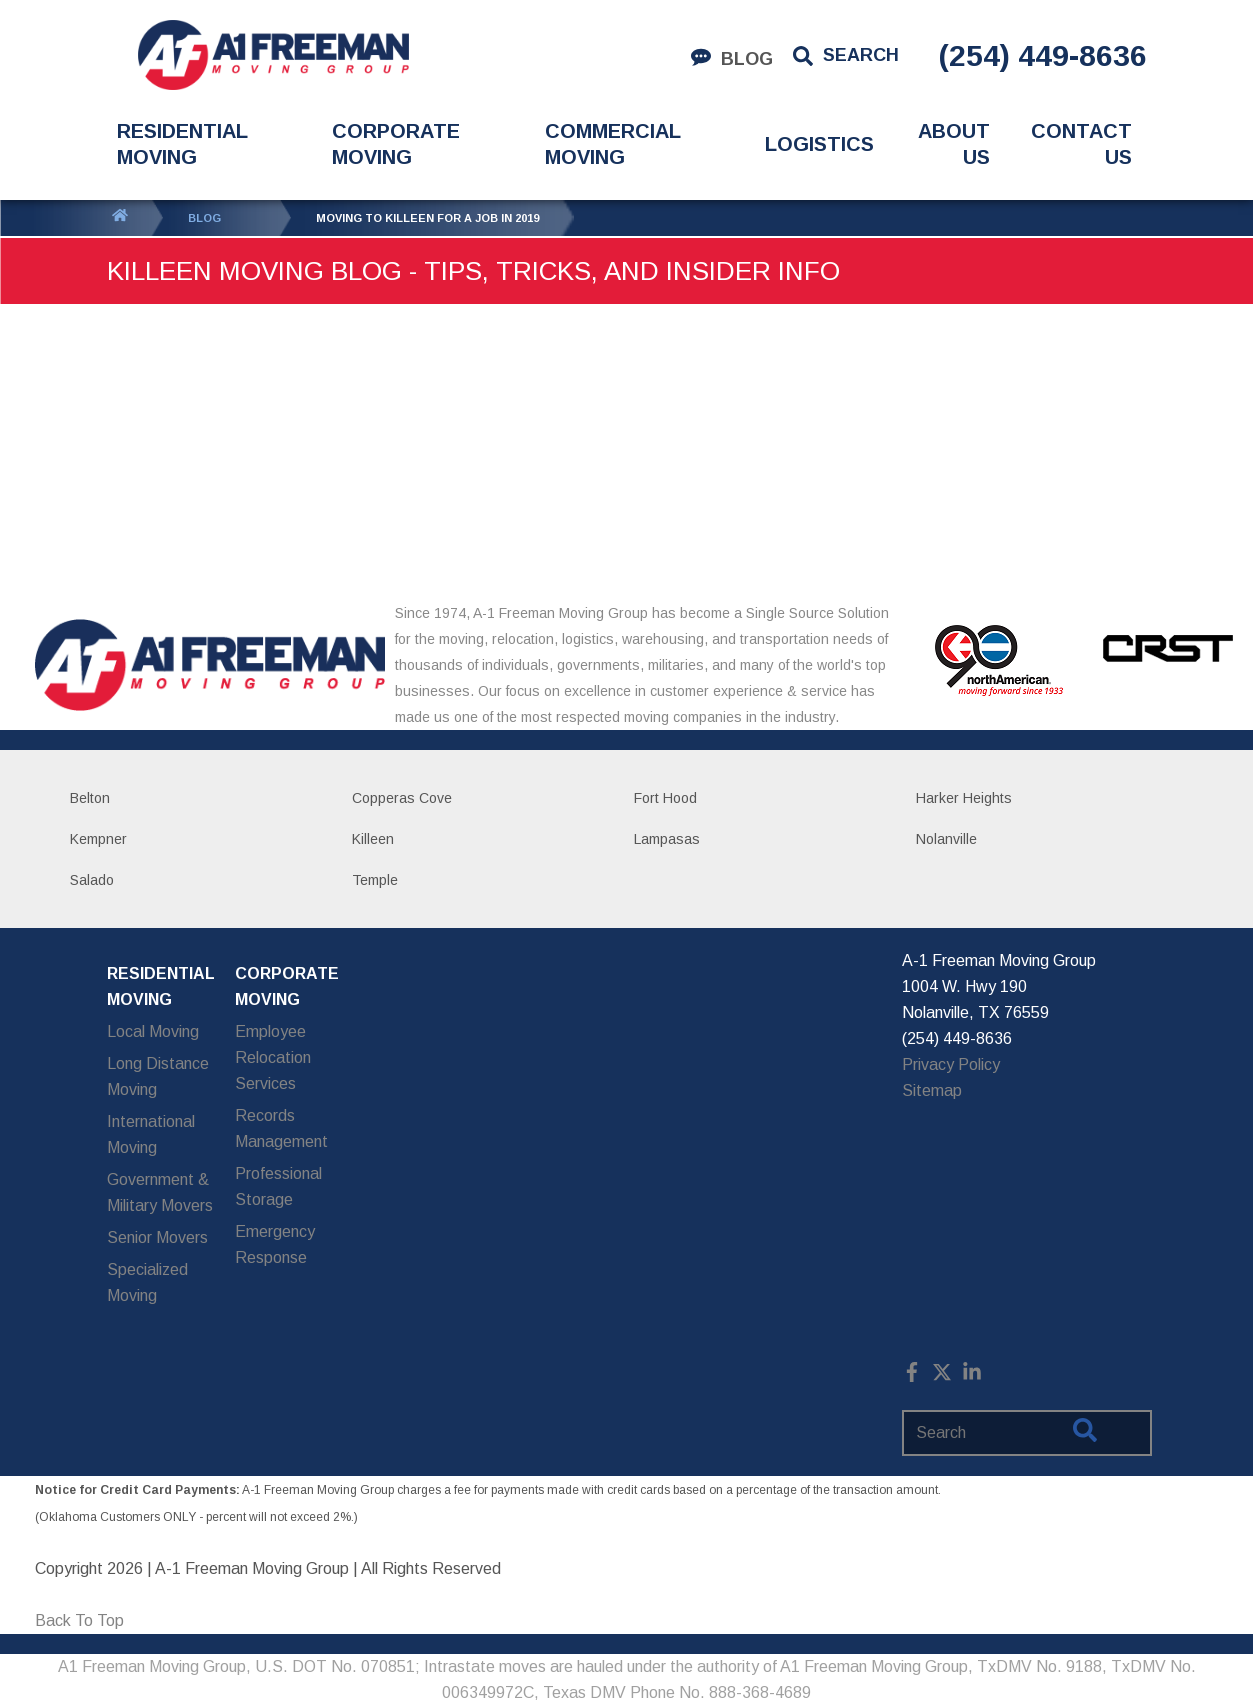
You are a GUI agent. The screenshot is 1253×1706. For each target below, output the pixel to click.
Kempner (98, 839)
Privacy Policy (951, 1064)
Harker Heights (964, 798)
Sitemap (932, 1090)
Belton (90, 798)
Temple (375, 880)
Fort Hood (665, 798)
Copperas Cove (402, 798)
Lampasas (667, 839)
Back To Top (79, 1620)
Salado (92, 880)
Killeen (373, 839)
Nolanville (946, 839)
